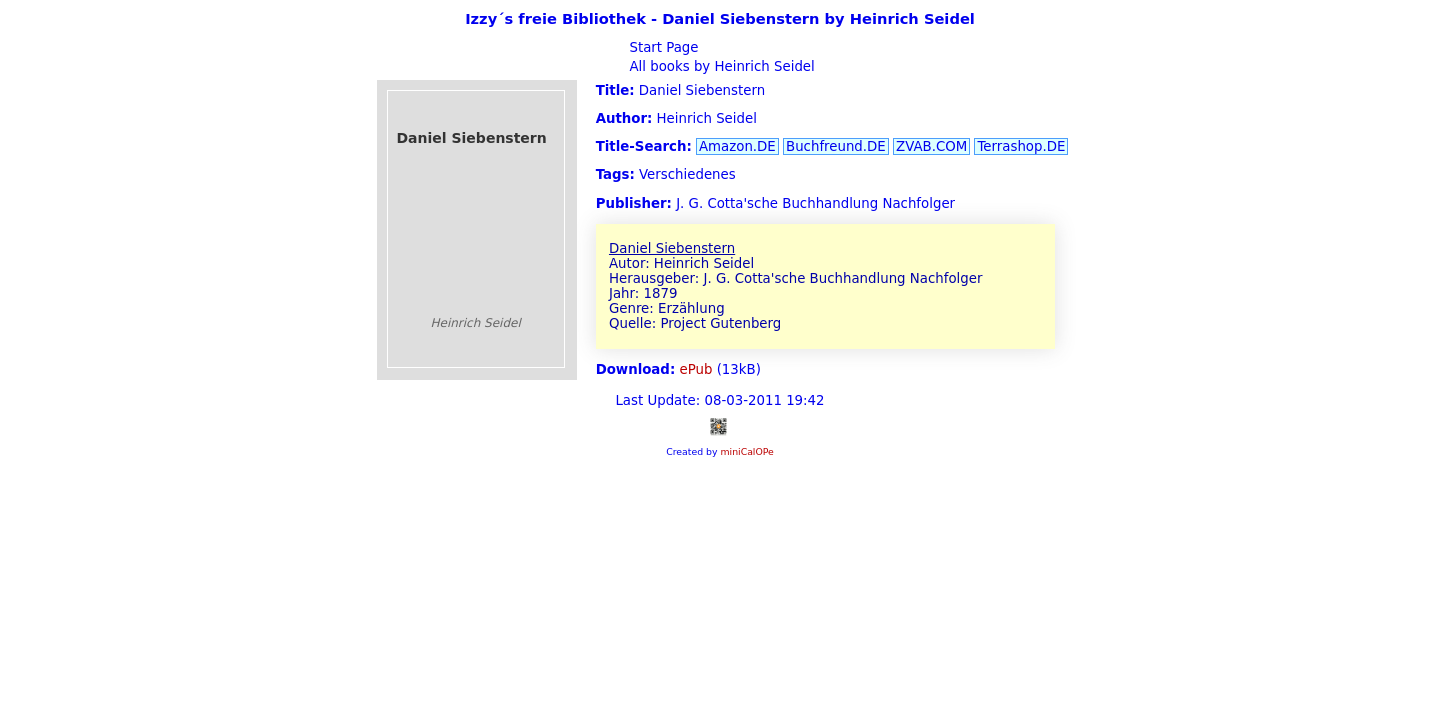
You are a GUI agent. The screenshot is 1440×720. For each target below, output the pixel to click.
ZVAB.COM (931, 146)
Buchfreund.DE (836, 146)
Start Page (661, 47)
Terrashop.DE (1021, 146)
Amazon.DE (737, 146)
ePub (696, 369)
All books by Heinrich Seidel (720, 66)
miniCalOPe (746, 451)
